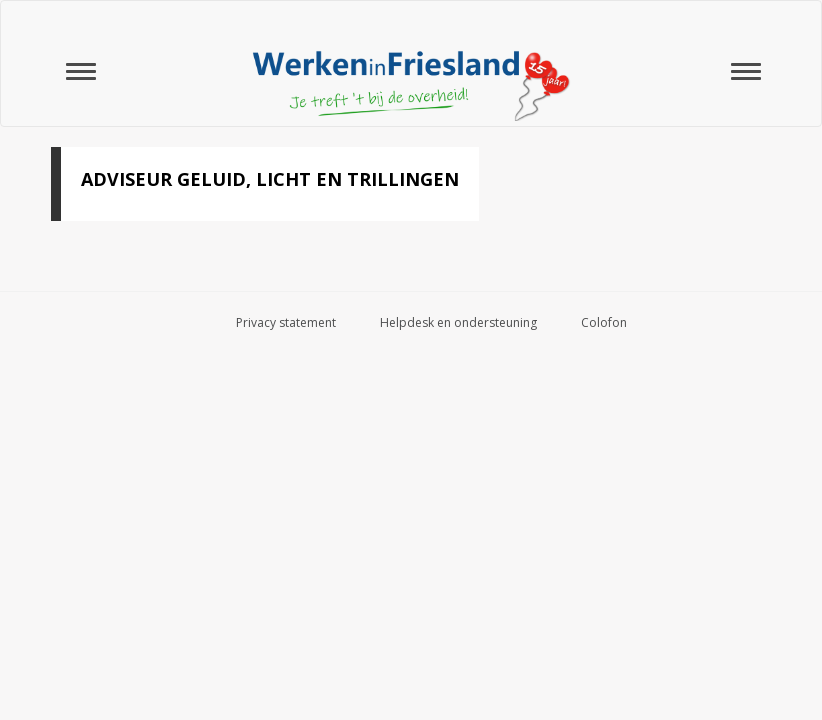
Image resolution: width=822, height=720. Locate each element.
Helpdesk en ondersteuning (458, 322)
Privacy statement (286, 322)
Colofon (604, 322)
